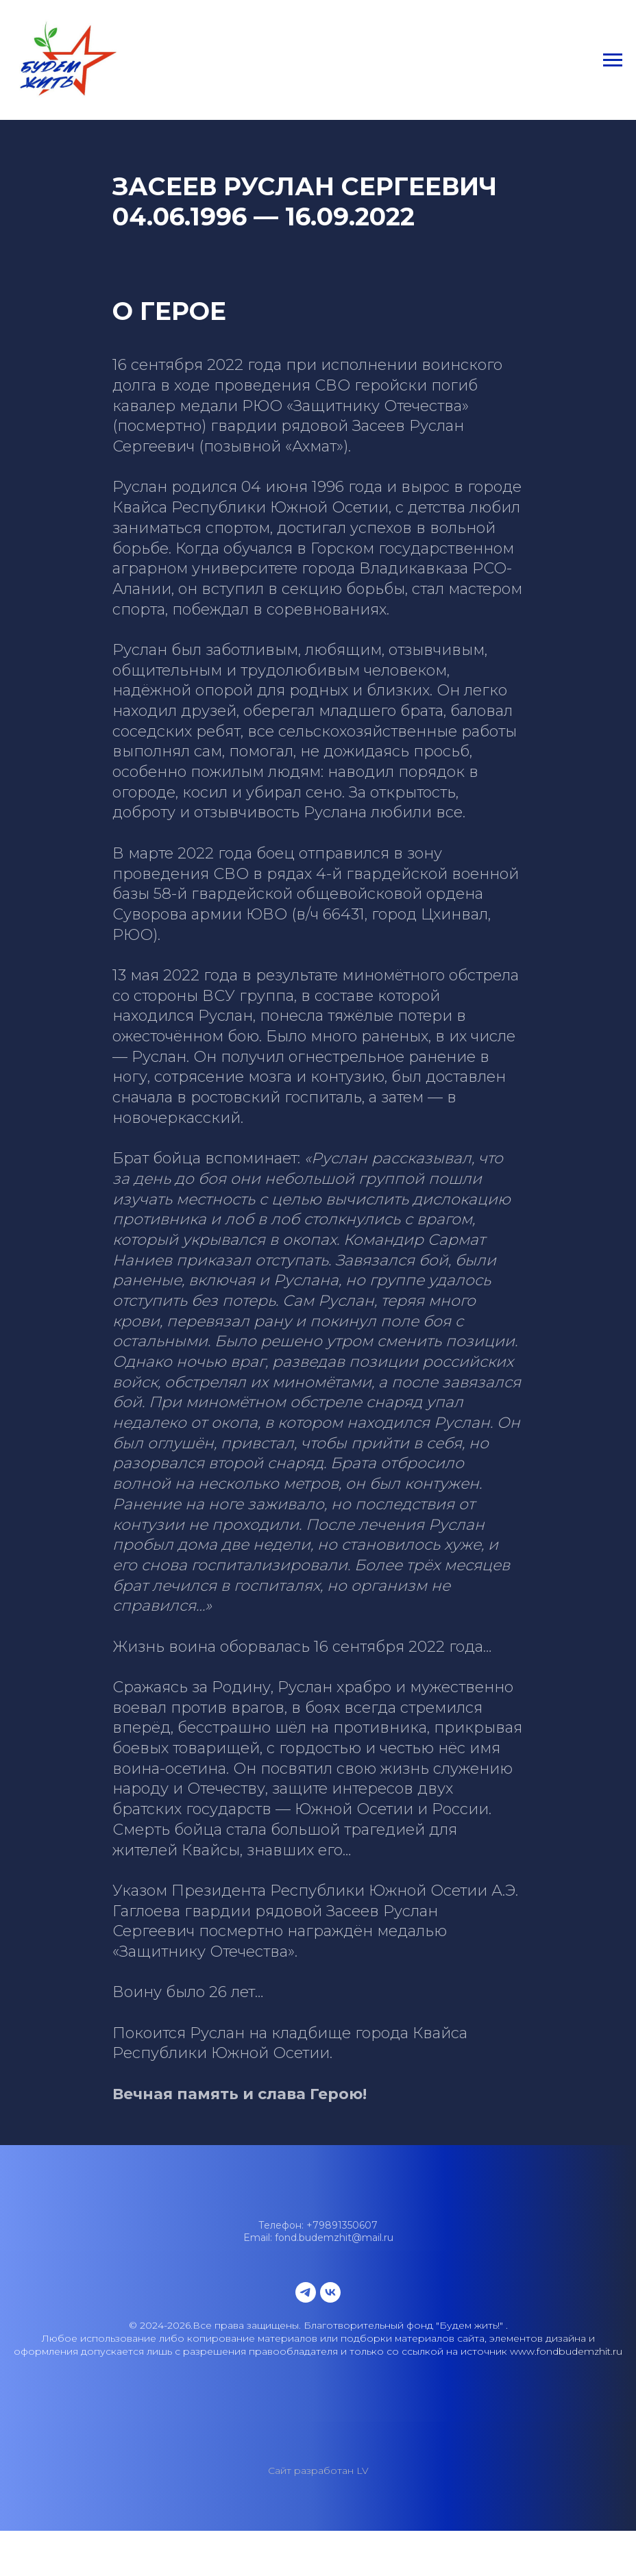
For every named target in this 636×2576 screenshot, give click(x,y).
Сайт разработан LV (318, 2470)
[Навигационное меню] (612, 60)
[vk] (330, 2292)
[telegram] (305, 2292)
